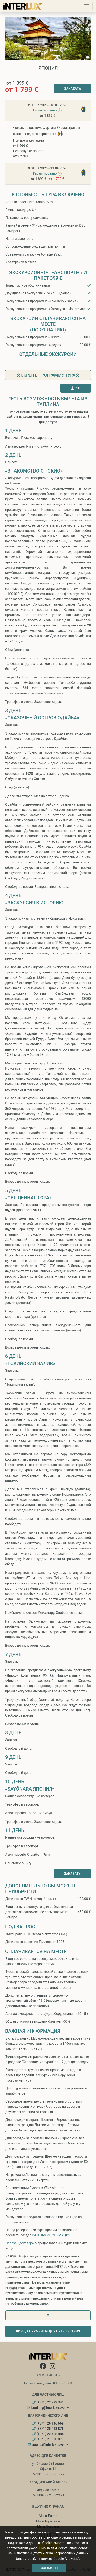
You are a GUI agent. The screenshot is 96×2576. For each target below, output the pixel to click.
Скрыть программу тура (48, 375)
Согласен (49, 2568)
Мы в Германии (48, 2521)
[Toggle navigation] (87, 6)
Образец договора (19, 2243)
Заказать (72, 89)
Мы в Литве (48, 2516)
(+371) (48, 2402)
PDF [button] (76, 388)
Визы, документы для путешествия (48, 2331)
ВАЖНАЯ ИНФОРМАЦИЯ (51, 2235)
